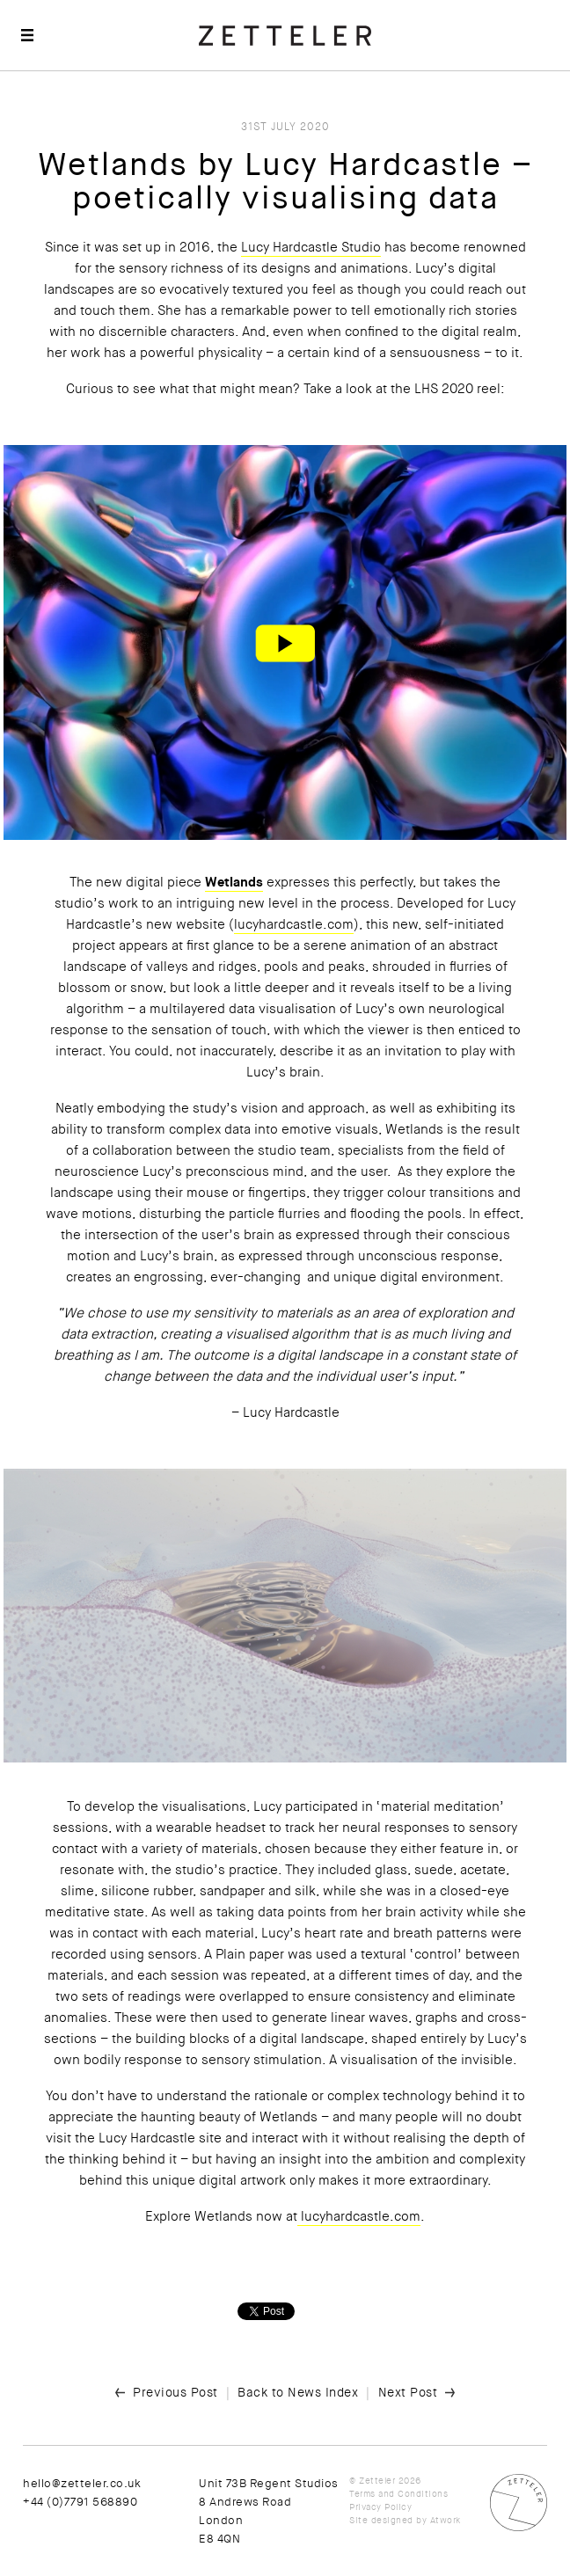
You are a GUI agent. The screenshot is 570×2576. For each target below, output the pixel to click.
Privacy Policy (380, 2507)
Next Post (408, 2392)
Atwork (445, 2520)
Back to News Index (298, 2392)
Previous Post (175, 2392)
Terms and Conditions (398, 2493)
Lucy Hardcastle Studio (311, 247)
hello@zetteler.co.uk (82, 2483)
